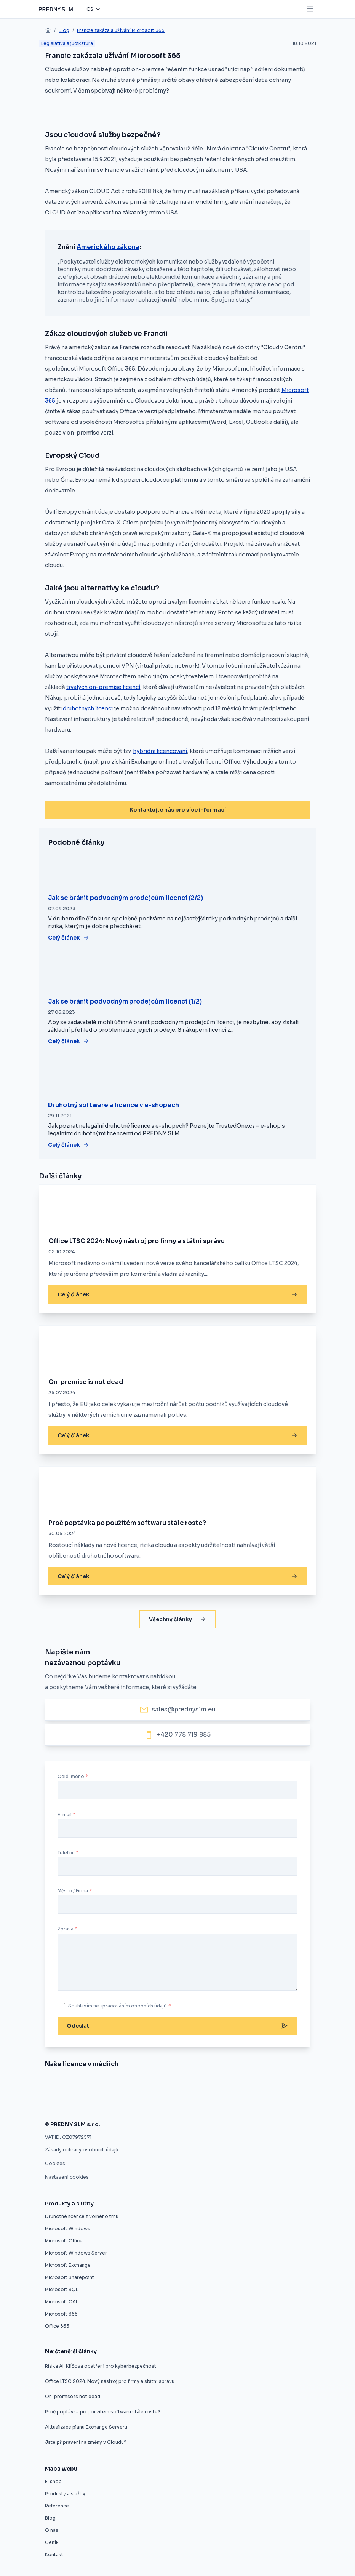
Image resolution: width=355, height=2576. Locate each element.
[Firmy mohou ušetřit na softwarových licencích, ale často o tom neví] (249, 2104)
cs (90, 9)
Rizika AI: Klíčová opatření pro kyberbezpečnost (100, 2366)
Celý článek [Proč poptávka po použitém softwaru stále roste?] (177, 1576)
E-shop (53, 2481)
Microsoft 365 (61, 2314)
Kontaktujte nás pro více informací (178, 809)
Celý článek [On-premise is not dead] (177, 1435)
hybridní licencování (160, 751)
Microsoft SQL (61, 2289)
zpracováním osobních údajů (133, 2006)
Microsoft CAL (61, 2301)
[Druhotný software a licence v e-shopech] (177, 1077)
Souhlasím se (119, 2006)
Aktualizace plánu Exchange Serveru (86, 2427)
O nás (51, 2530)
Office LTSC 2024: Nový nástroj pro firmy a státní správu (136, 1241)
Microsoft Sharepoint (69, 2277)
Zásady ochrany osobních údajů (81, 2150)
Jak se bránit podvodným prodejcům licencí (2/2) (125, 898)
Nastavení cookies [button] (67, 2177)
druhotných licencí (88, 708)
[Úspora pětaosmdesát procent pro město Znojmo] (200, 2085)
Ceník (52, 2542)
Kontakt (54, 2554)
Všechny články (177, 1619)
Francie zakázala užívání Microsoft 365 (121, 30)
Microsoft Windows (67, 2228)
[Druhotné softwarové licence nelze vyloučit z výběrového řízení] (79, 2104)
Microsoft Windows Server (76, 2253)
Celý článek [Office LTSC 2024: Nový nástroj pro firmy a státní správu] (177, 1294)
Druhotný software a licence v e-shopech (113, 1105)
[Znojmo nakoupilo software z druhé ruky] (80, 2085)
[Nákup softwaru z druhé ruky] (50, 2085)
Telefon (66, 1852)
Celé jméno (71, 1776)
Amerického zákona (108, 247)
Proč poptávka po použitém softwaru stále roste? (127, 1523)
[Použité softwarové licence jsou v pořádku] (204, 2104)
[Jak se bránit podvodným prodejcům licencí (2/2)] (177, 870)
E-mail (65, 1814)
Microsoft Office (64, 2241)
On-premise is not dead (85, 1382)
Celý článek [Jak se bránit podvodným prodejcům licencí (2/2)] (68, 937)
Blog (64, 30)
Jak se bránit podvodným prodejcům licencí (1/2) (125, 1001)
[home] (48, 30)
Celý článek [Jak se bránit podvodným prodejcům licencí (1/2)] (68, 1041)
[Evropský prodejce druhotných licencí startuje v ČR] (119, 2085)
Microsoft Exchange (68, 2265)
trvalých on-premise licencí (103, 687)
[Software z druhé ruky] (281, 2085)
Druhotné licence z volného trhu (81, 2216)
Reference (57, 2506)
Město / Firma (73, 1891)
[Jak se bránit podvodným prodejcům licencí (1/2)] (177, 973)
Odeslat (177, 2025)
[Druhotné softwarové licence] (234, 2085)
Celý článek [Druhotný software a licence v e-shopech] (68, 1144)
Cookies (55, 2163)
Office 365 (57, 2326)
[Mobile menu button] (310, 9)
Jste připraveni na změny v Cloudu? (85, 2442)
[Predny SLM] (56, 9)
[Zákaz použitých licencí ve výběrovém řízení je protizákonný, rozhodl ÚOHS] (148, 2104)
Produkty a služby (65, 2493)
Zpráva (66, 1929)
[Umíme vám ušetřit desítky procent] (159, 2085)
